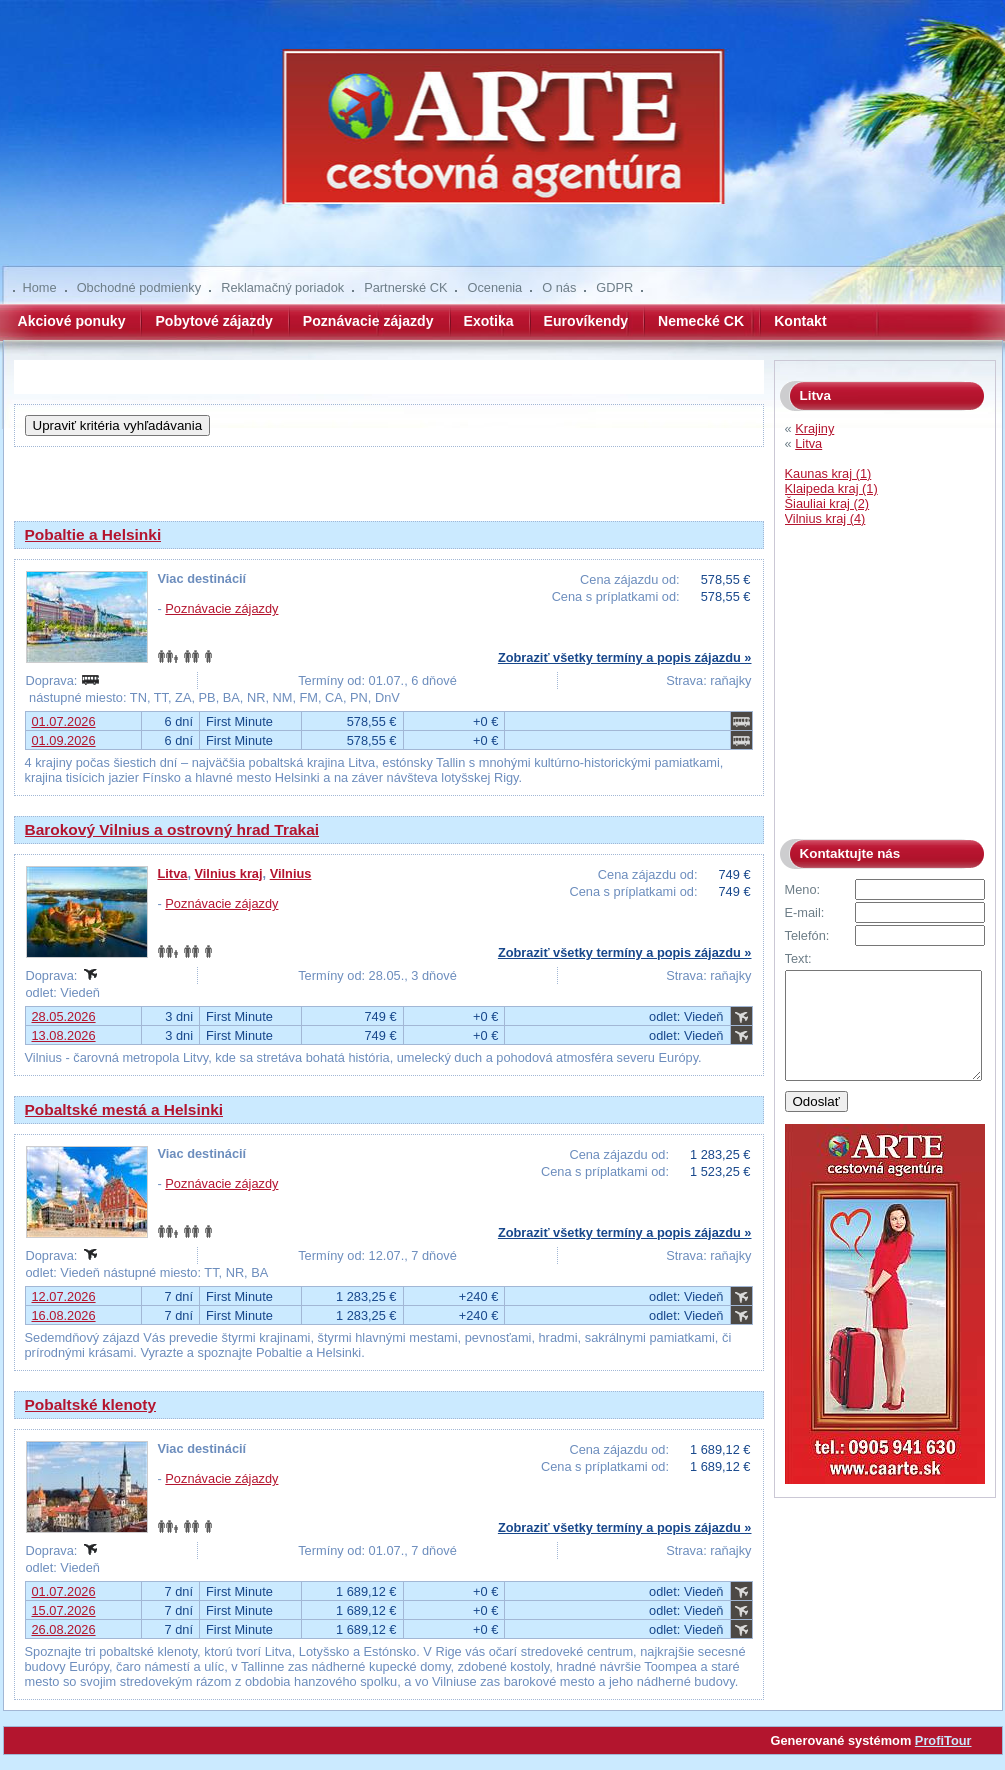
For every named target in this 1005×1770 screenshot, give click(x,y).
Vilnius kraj (229, 873)
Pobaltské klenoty (91, 1404)
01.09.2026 (64, 740)
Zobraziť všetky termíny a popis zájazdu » (625, 657)
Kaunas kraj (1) (828, 473)
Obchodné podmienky (139, 287)
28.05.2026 (64, 1016)
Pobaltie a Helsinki (93, 534)
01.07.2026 (64, 721)
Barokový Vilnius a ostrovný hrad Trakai (172, 829)
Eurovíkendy (586, 321)
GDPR (614, 287)
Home (40, 287)
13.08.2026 (64, 1035)
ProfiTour (943, 1740)
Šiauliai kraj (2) (827, 503)
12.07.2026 (64, 1296)
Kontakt (800, 321)
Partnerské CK (405, 287)
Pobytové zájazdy (213, 321)
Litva (173, 873)
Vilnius (291, 873)
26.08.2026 (64, 1629)
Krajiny (814, 428)
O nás (559, 287)
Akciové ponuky (72, 321)
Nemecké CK (701, 321)
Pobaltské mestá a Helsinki (124, 1109)
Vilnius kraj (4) (825, 518)
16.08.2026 (64, 1315)
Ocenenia (494, 287)
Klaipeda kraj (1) (831, 488)
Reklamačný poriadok (282, 287)
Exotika (489, 321)
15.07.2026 (64, 1610)
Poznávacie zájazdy (368, 321)
